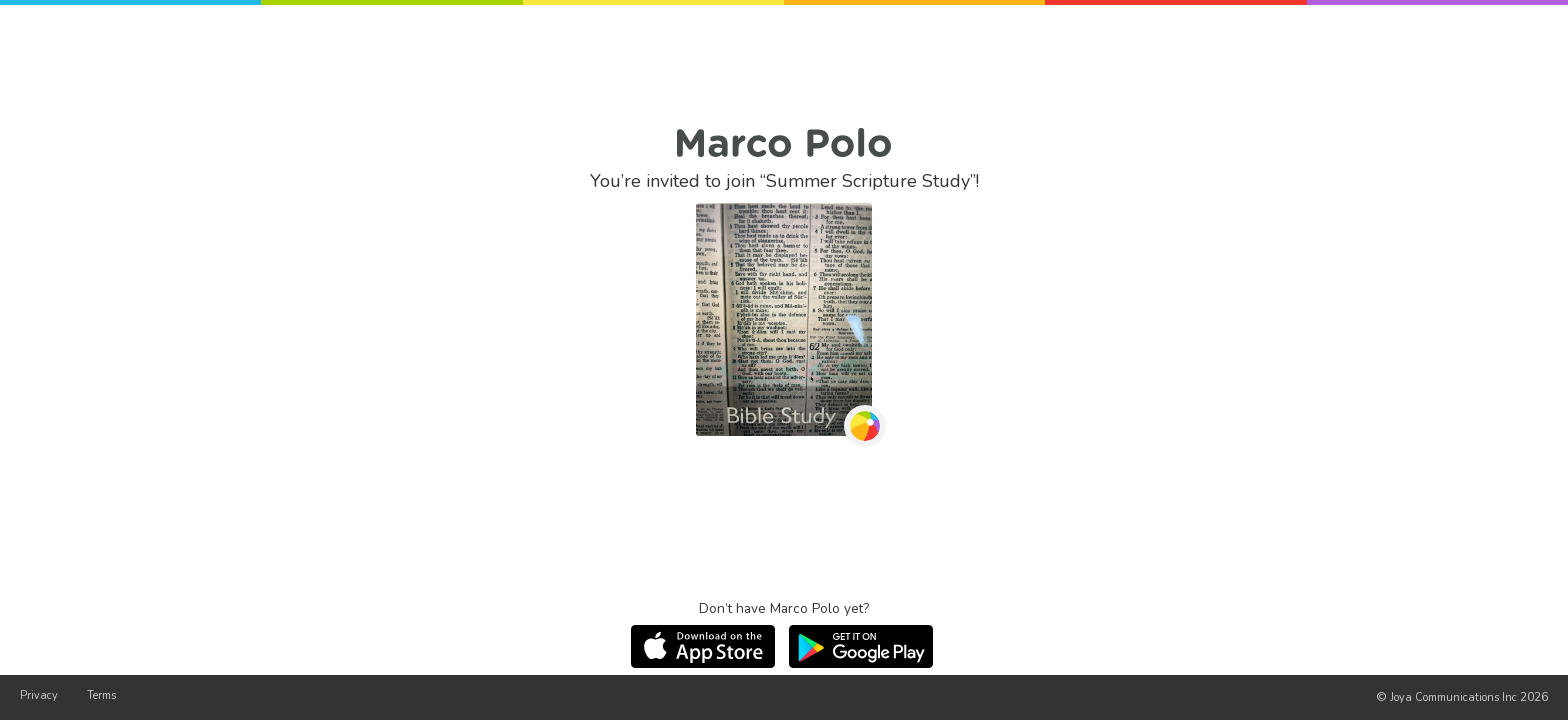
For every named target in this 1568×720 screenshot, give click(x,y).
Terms (101, 695)
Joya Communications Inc (1453, 697)
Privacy (39, 695)
